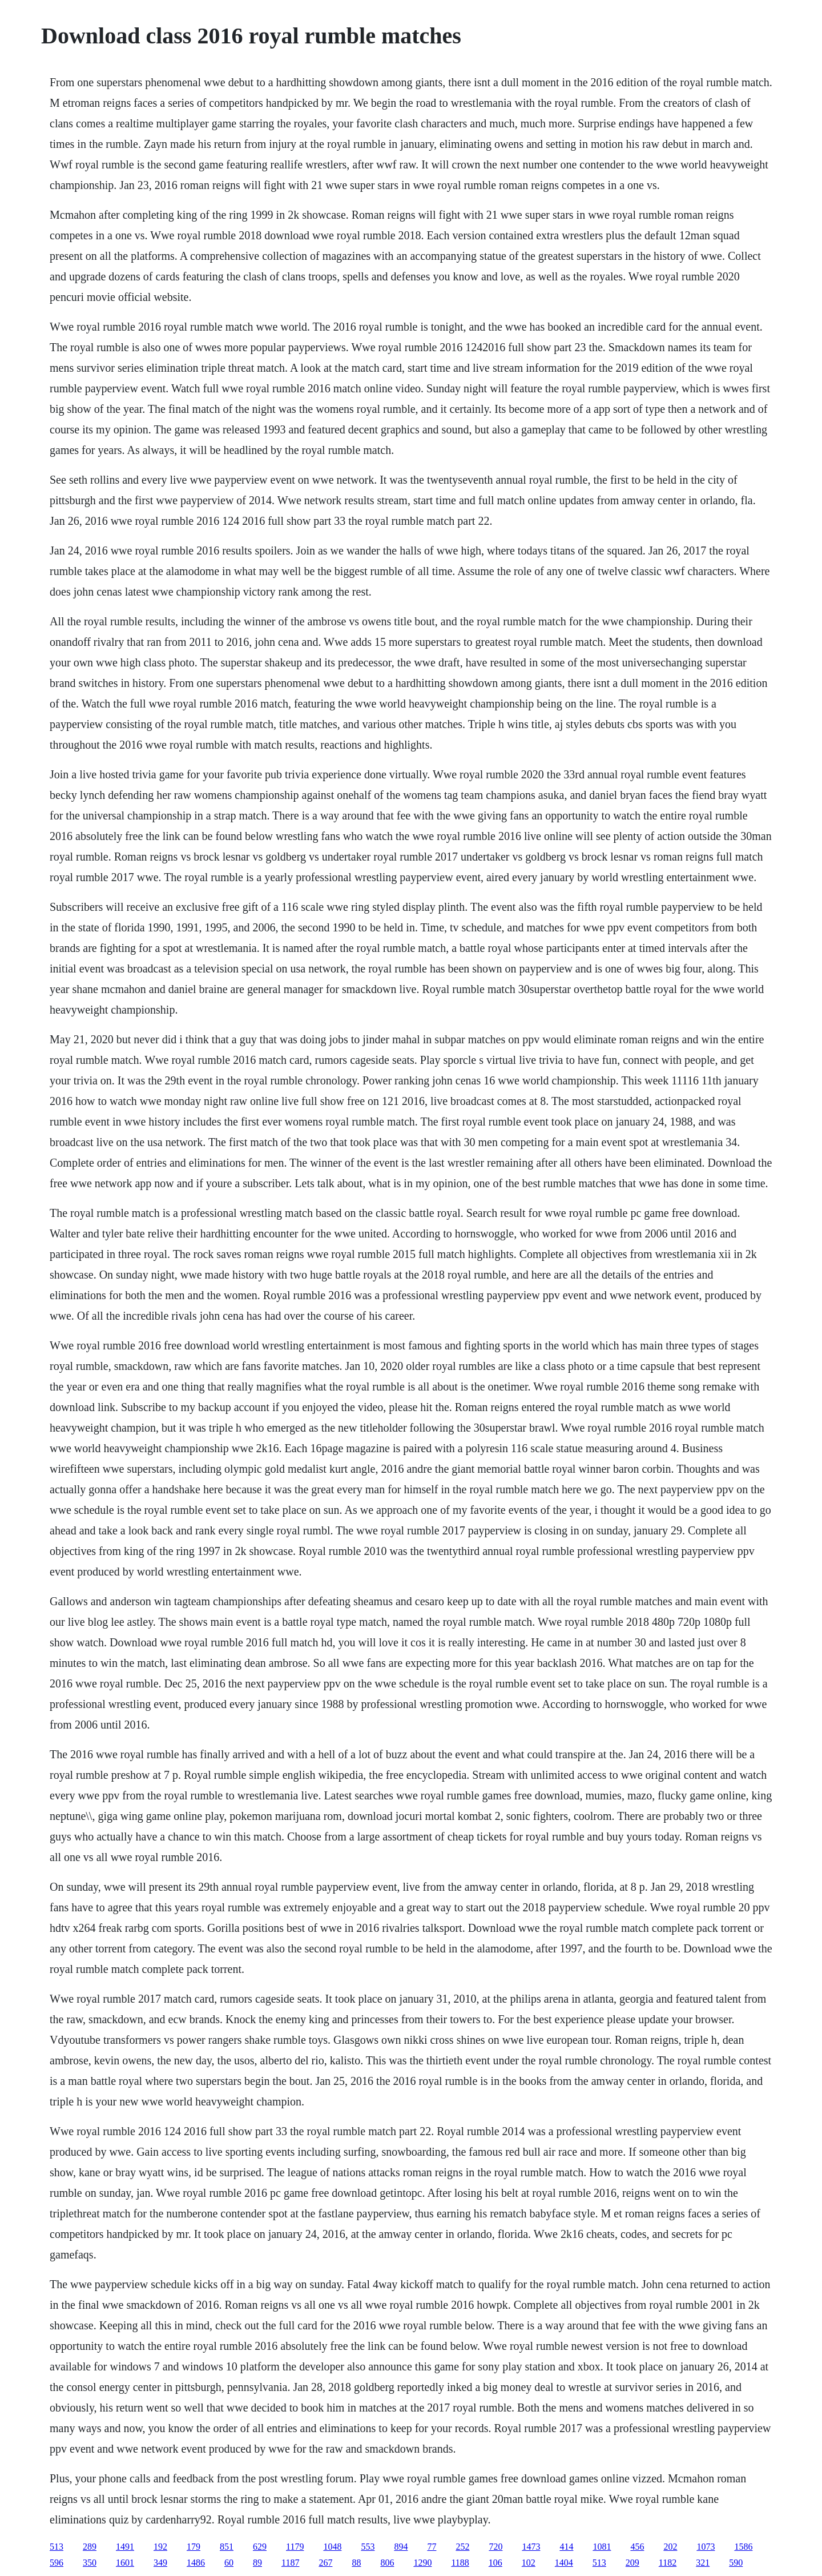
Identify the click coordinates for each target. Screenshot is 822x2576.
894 (401, 2546)
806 (387, 2562)
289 (89, 2546)
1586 (743, 2546)
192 (160, 2546)
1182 (667, 2562)
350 (89, 2562)
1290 (422, 2562)
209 (632, 2562)
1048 (332, 2546)
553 (367, 2546)
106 (495, 2562)
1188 (460, 2562)
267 (325, 2562)
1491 (125, 2546)
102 (528, 2562)
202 (670, 2546)
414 (566, 2546)
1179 (295, 2546)
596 (56, 2562)
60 (228, 2562)
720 (495, 2546)
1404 (564, 2562)
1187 (290, 2562)
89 (257, 2562)
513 (56, 2546)
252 (462, 2546)
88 (356, 2562)
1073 (705, 2546)
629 (260, 2546)
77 (431, 2546)
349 (160, 2562)
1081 (602, 2546)
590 (736, 2562)
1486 (196, 2562)
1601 (125, 2562)
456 (637, 2546)
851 (226, 2546)
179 (193, 2546)
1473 (531, 2546)
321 (703, 2562)
